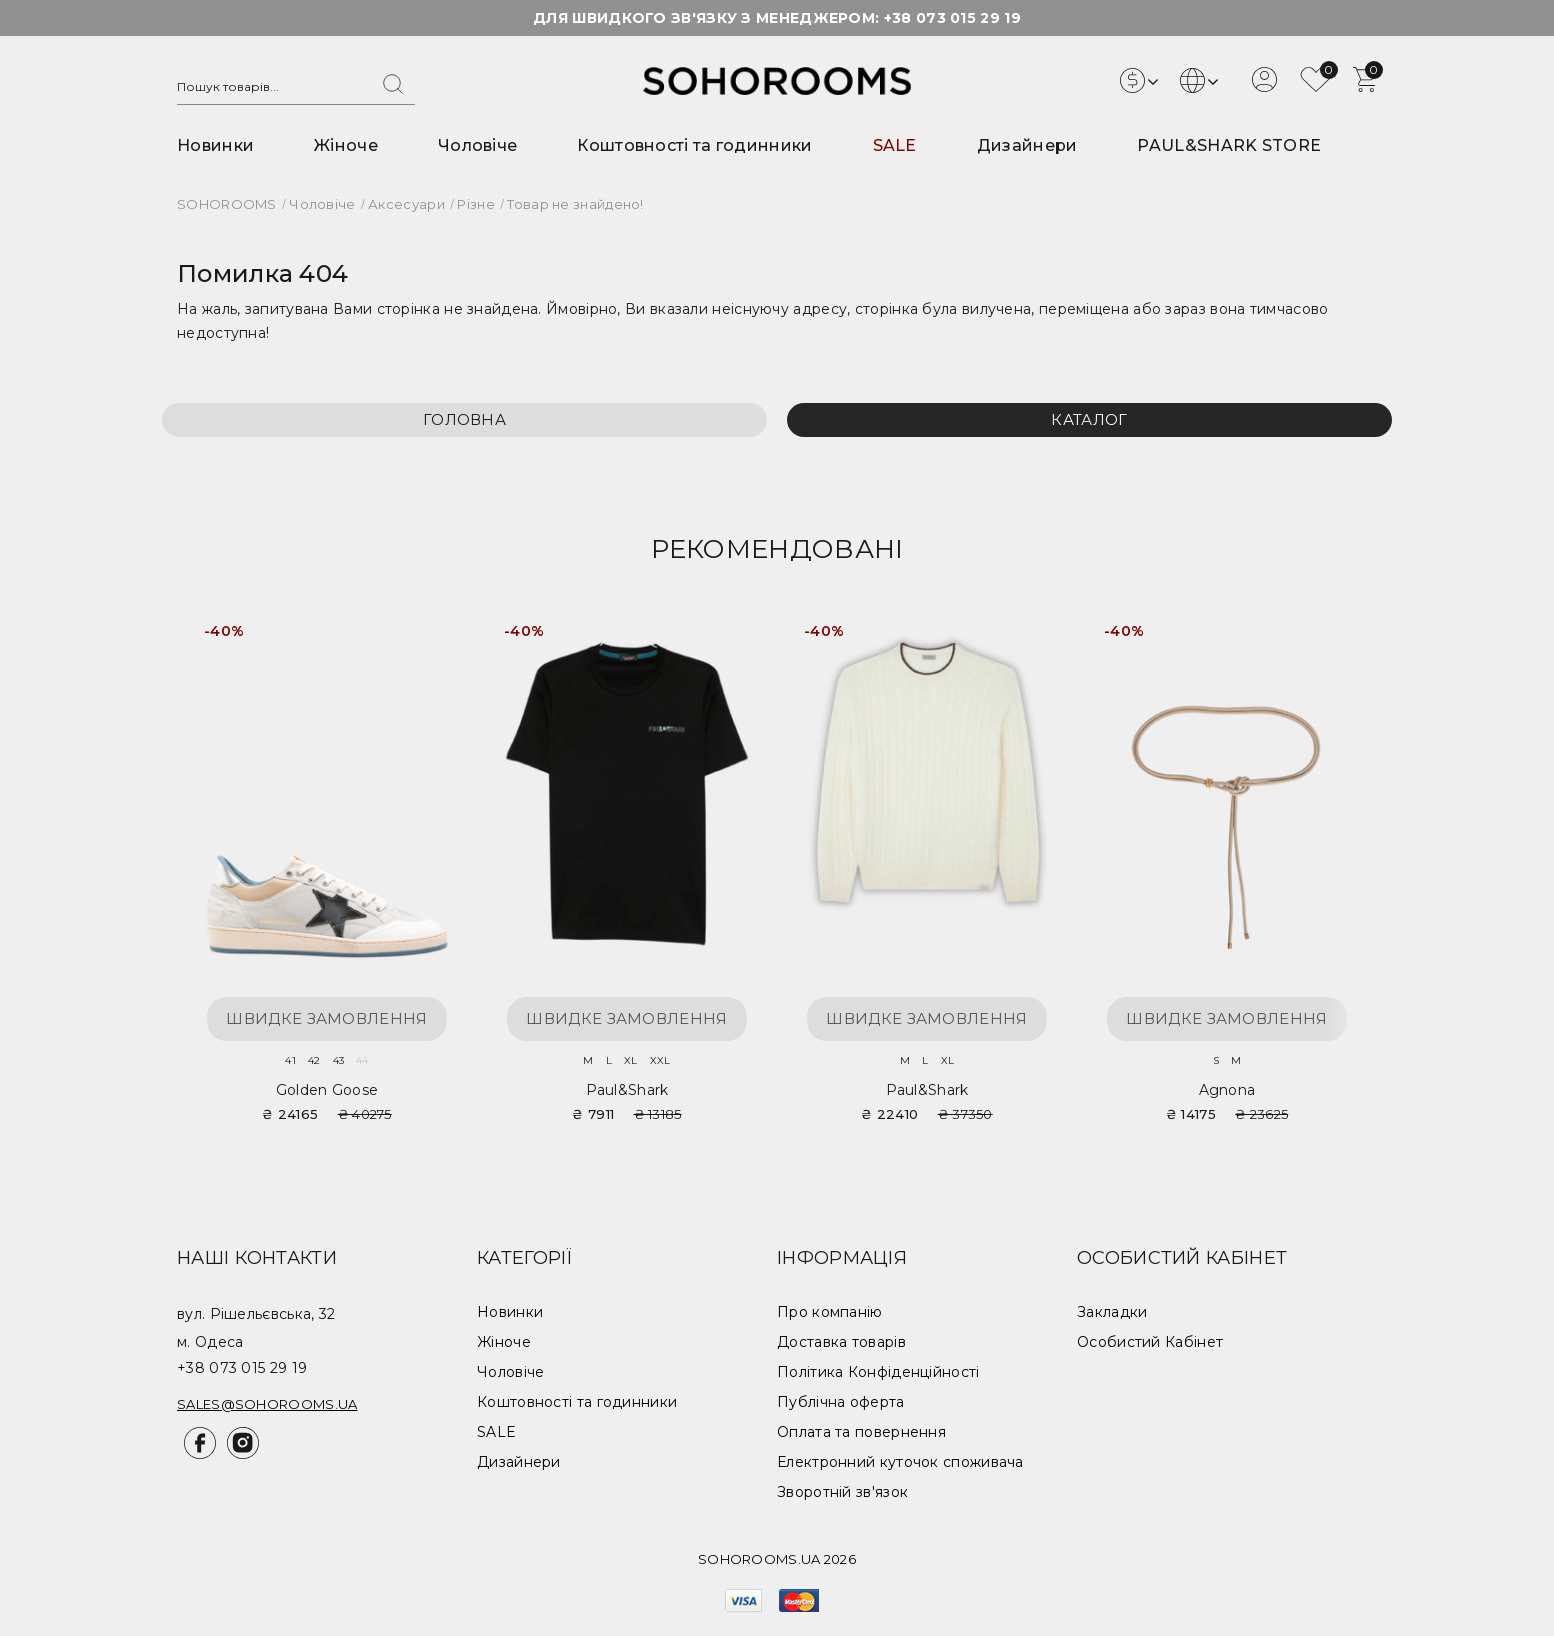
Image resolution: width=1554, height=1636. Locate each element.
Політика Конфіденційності (878, 1372)
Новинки (215, 145)
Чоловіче (477, 145)
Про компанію (830, 1312)
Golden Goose (327, 1090)
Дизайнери (1027, 145)
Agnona (1227, 1090)
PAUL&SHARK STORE (1229, 145)
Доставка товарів (841, 1342)
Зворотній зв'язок (842, 1492)
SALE (895, 145)
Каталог (1089, 419)
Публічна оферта (841, 1402)
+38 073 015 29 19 (952, 18)
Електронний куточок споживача (900, 1462)
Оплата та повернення (861, 1432)
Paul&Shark (627, 1090)
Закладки (1112, 1312)
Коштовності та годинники (694, 145)
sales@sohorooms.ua (267, 1404)
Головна (464, 419)
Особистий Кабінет (1150, 1342)
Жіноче (346, 145)
